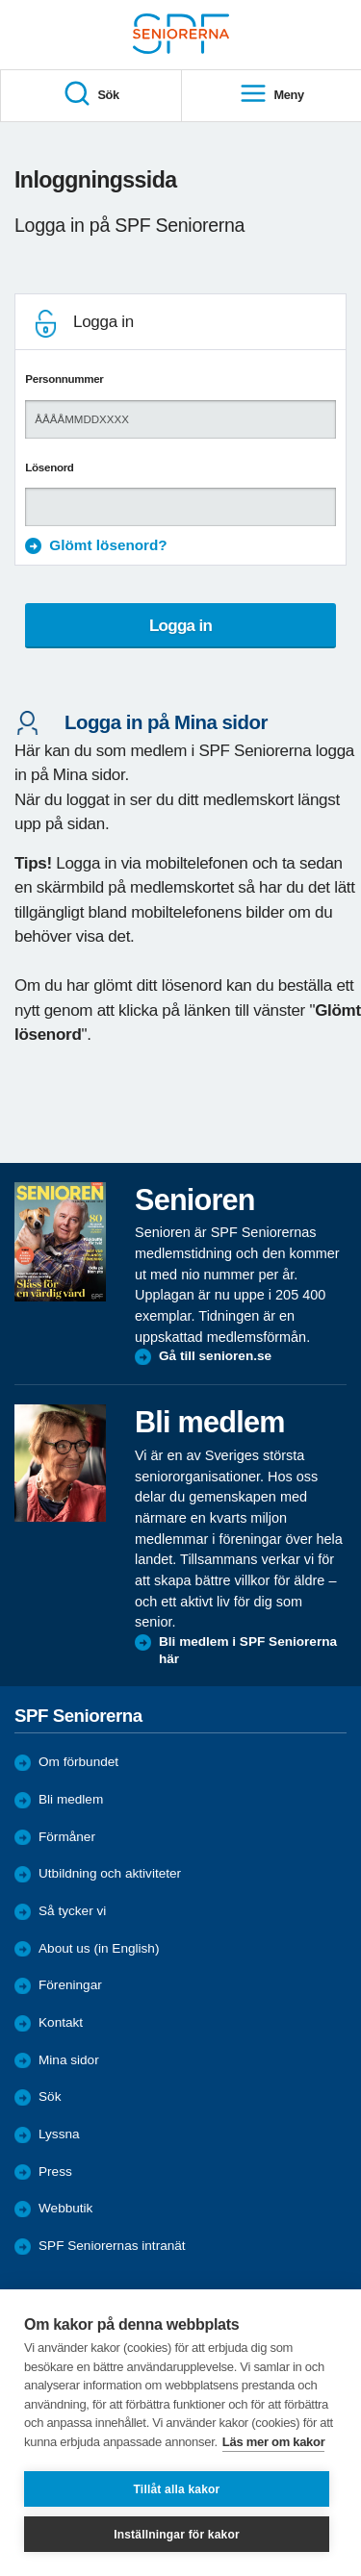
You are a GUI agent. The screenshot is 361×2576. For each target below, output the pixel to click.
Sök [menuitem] (91, 95)
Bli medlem (71, 1799)
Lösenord (49, 467)
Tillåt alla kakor (177, 2489)
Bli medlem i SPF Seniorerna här (248, 1650)
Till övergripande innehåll (0, 0)
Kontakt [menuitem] (61, 2022)
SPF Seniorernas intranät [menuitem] (112, 2245)
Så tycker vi (72, 1911)
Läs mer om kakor (273, 2442)
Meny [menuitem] (271, 95)
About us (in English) (99, 1948)
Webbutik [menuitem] (65, 2208)
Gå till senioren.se (215, 1356)
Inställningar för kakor (177, 2534)
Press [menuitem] (55, 2171)
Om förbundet (78, 1762)
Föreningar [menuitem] (70, 1985)
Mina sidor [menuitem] (69, 2060)
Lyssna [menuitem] (59, 2134)
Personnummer (64, 379)
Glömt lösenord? (108, 545)
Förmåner (67, 1837)
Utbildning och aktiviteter (110, 1873)
